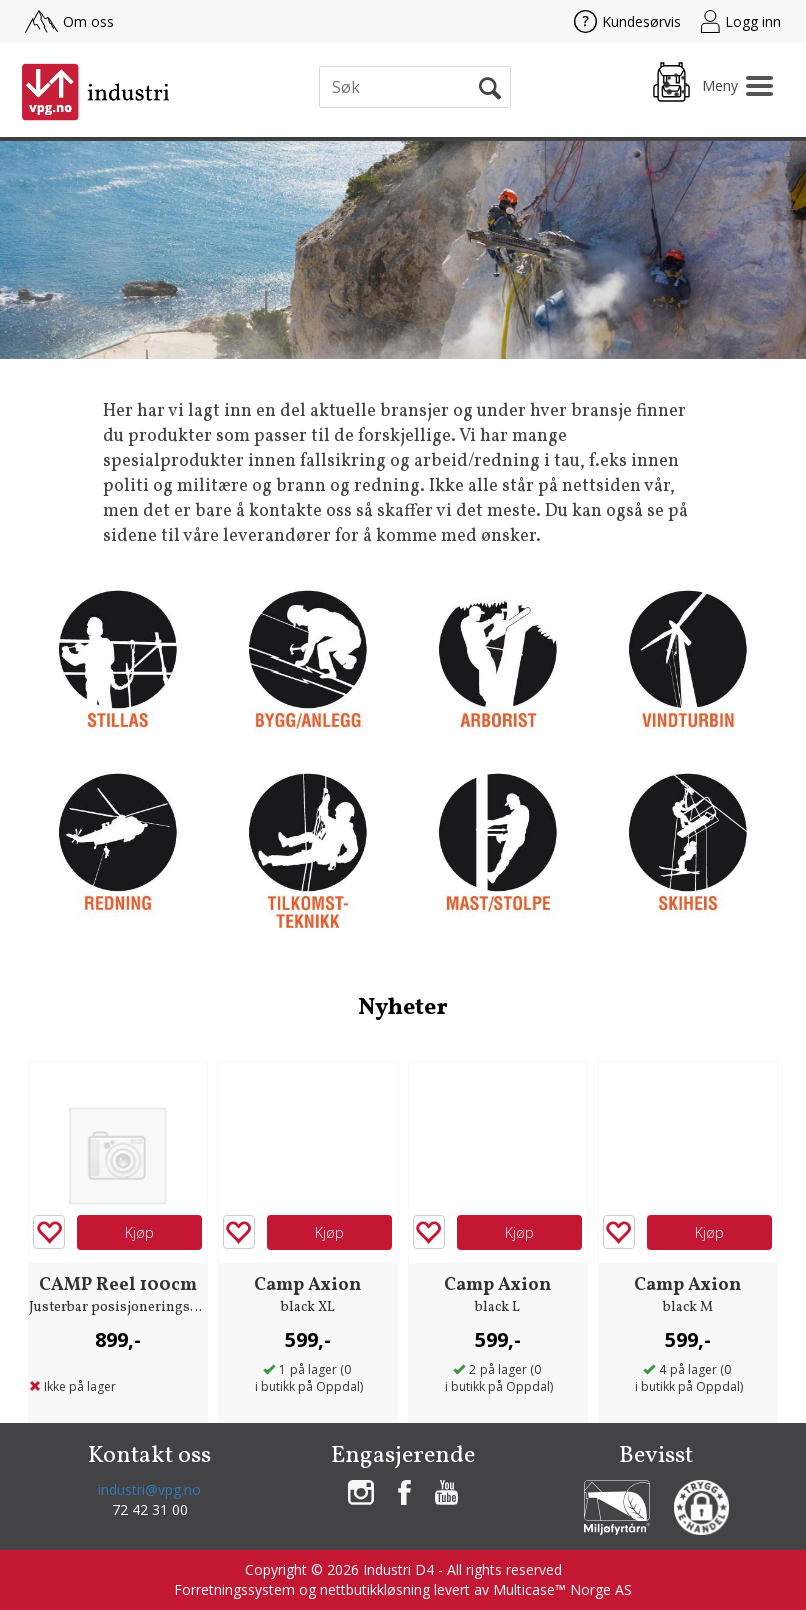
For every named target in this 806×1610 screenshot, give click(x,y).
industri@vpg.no (149, 1489)
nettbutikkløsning (375, 1589)
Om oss (69, 21)
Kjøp (139, 1232)
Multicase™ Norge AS (562, 1589)
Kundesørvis (627, 21)
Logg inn (741, 21)
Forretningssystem (234, 1589)
